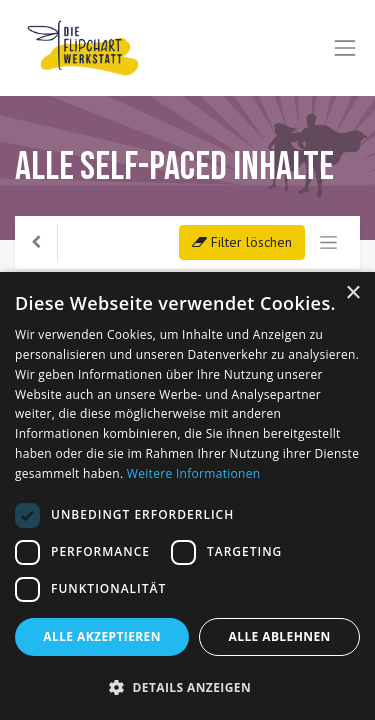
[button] (187, 687)
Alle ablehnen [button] (280, 636)
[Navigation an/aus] (328, 242)
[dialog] (187, 496)
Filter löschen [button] (242, 242)
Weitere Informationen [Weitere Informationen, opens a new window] (194, 473)
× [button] (352, 293)
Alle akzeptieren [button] (102, 636)
